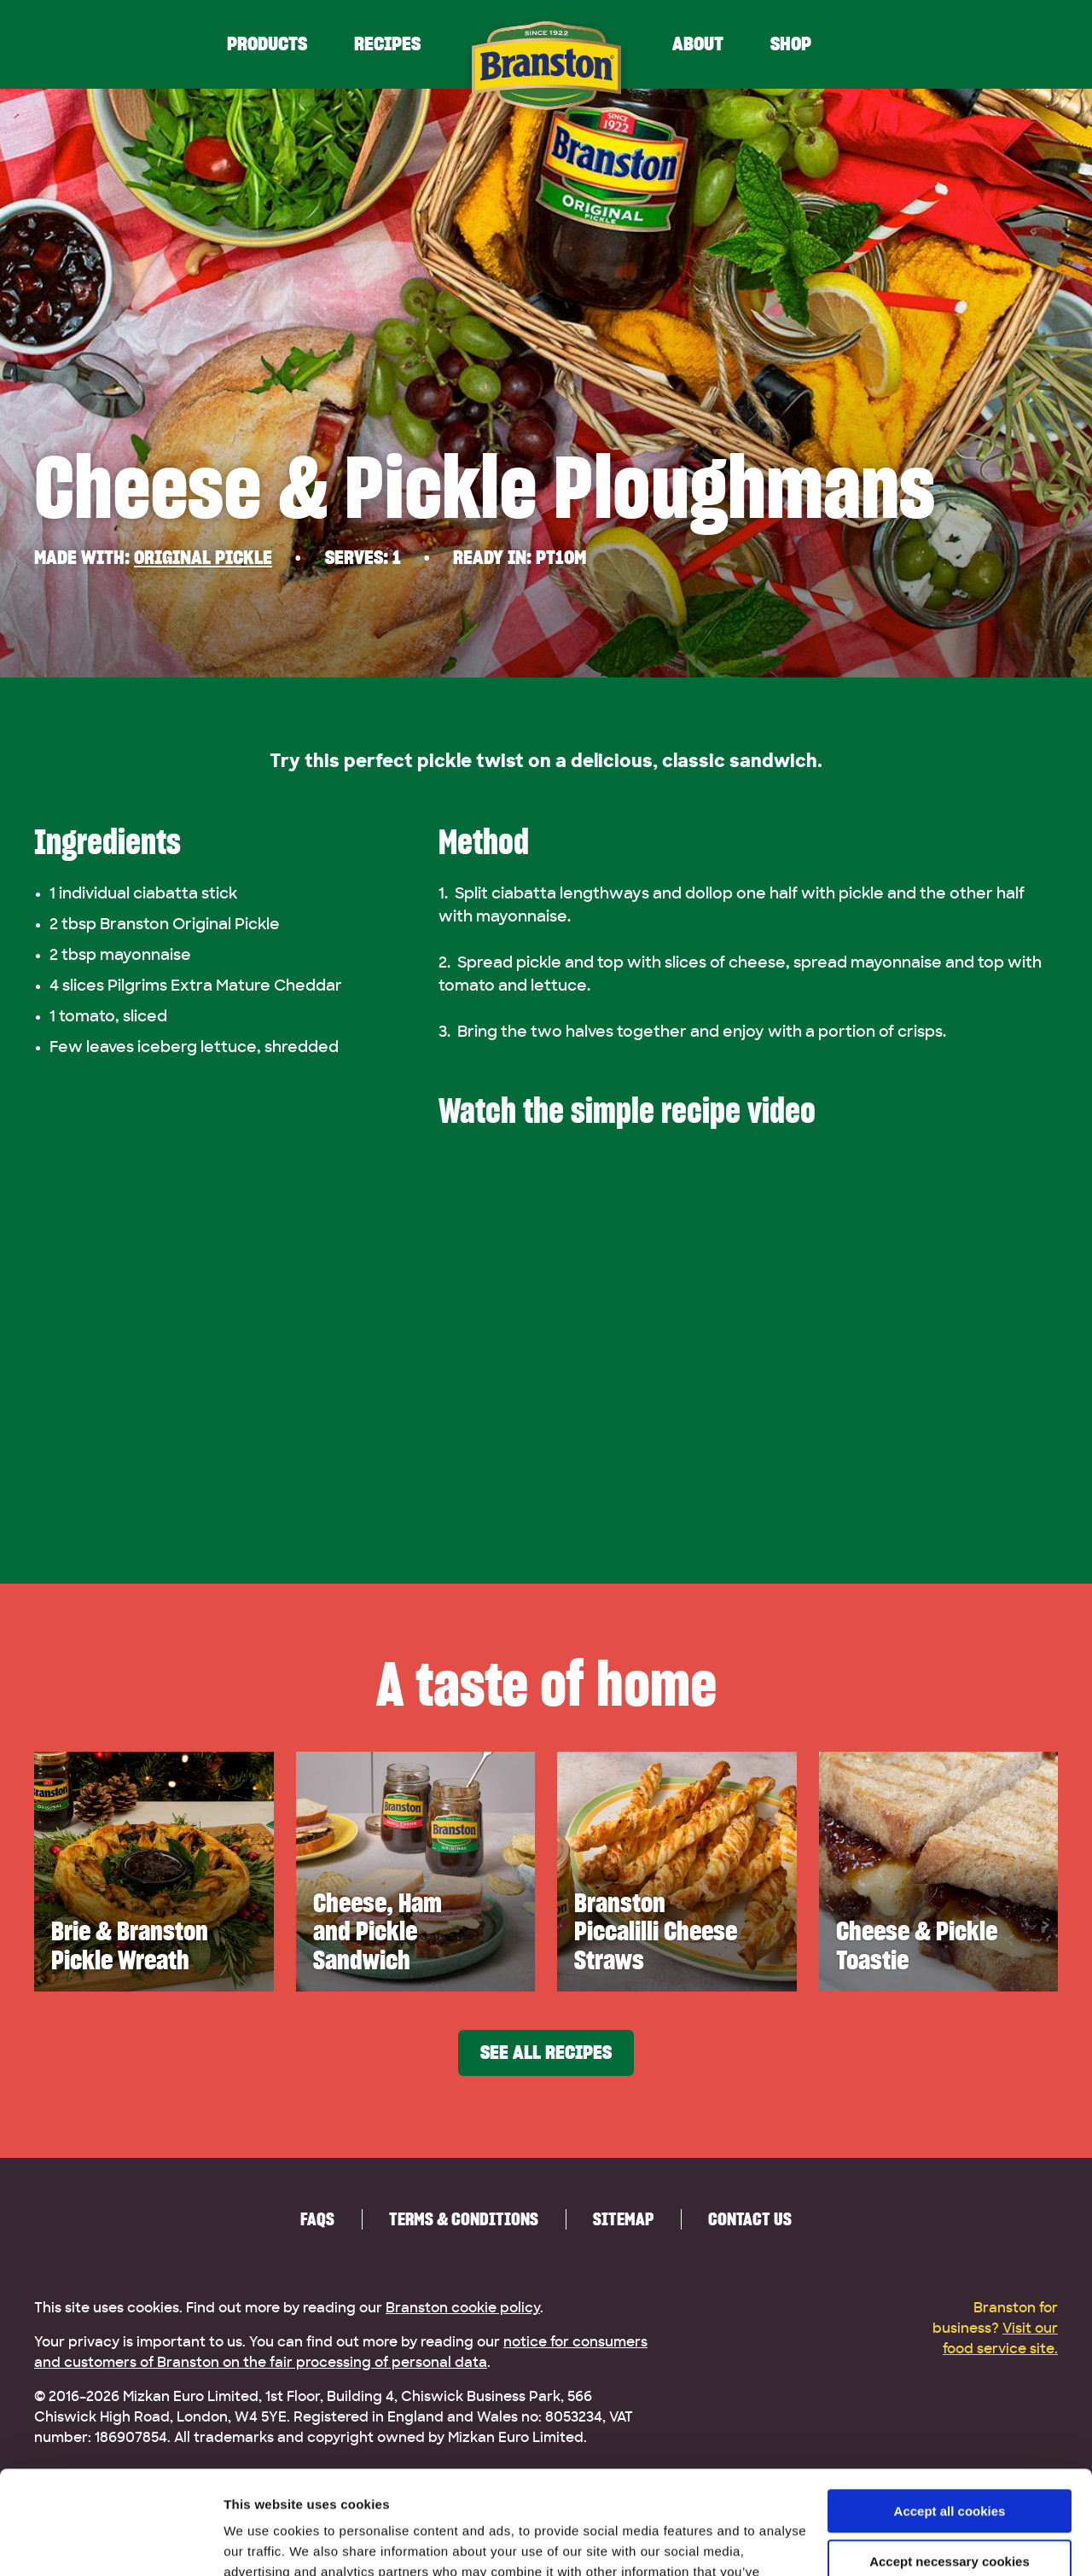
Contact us (750, 2219)
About (697, 43)
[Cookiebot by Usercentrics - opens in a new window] (110, 2543)
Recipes (387, 43)
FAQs (317, 2219)
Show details (263, 2542)
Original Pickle (203, 557)
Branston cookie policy (463, 2308)
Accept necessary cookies (949, 2464)
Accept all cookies (950, 2414)
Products (267, 43)
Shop (790, 43)
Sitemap (623, 2219)
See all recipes (546, 2052)
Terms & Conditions (463, 2219)
